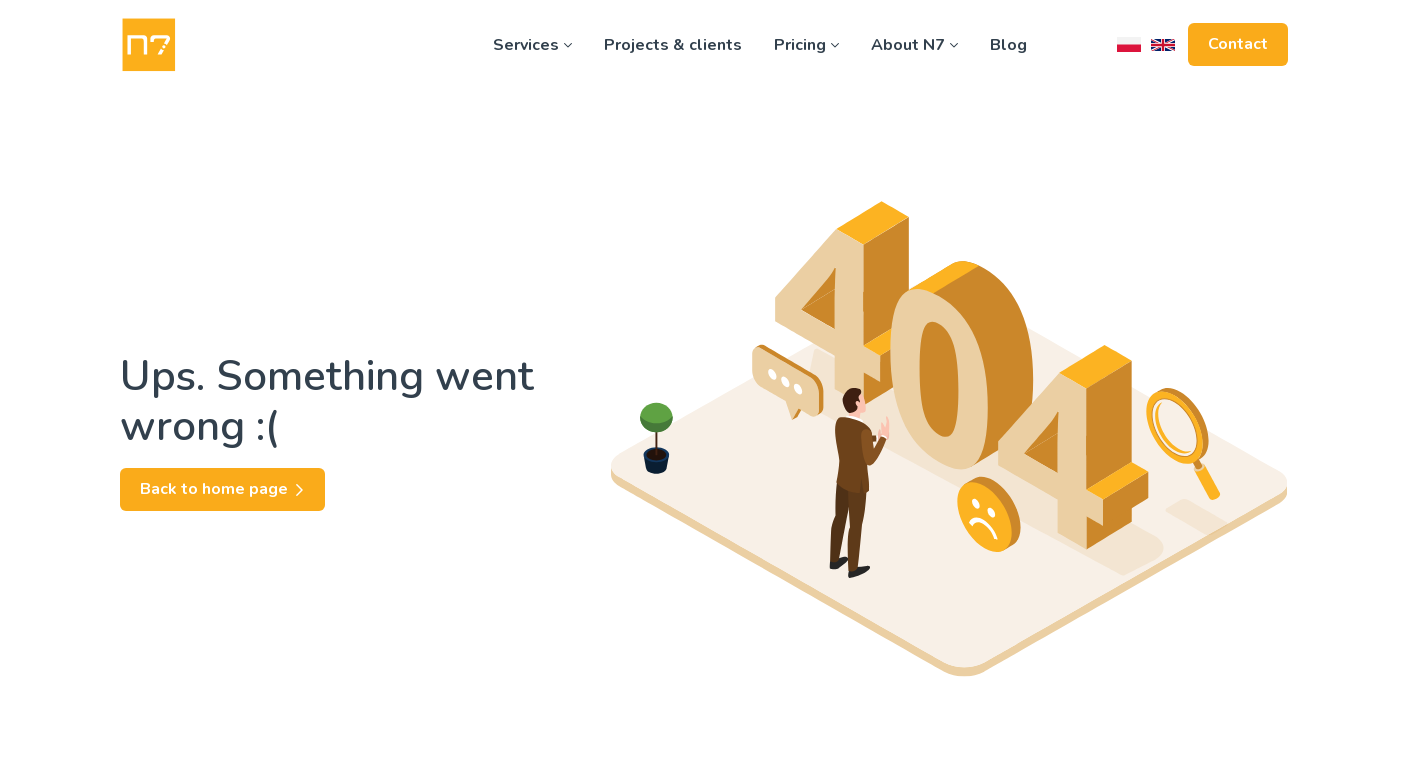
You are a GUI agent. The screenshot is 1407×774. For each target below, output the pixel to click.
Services (532, 45)
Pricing (806, 45)
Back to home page (222, 489)
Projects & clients (673, 45)
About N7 (914, 45)
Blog (1008, 45)
